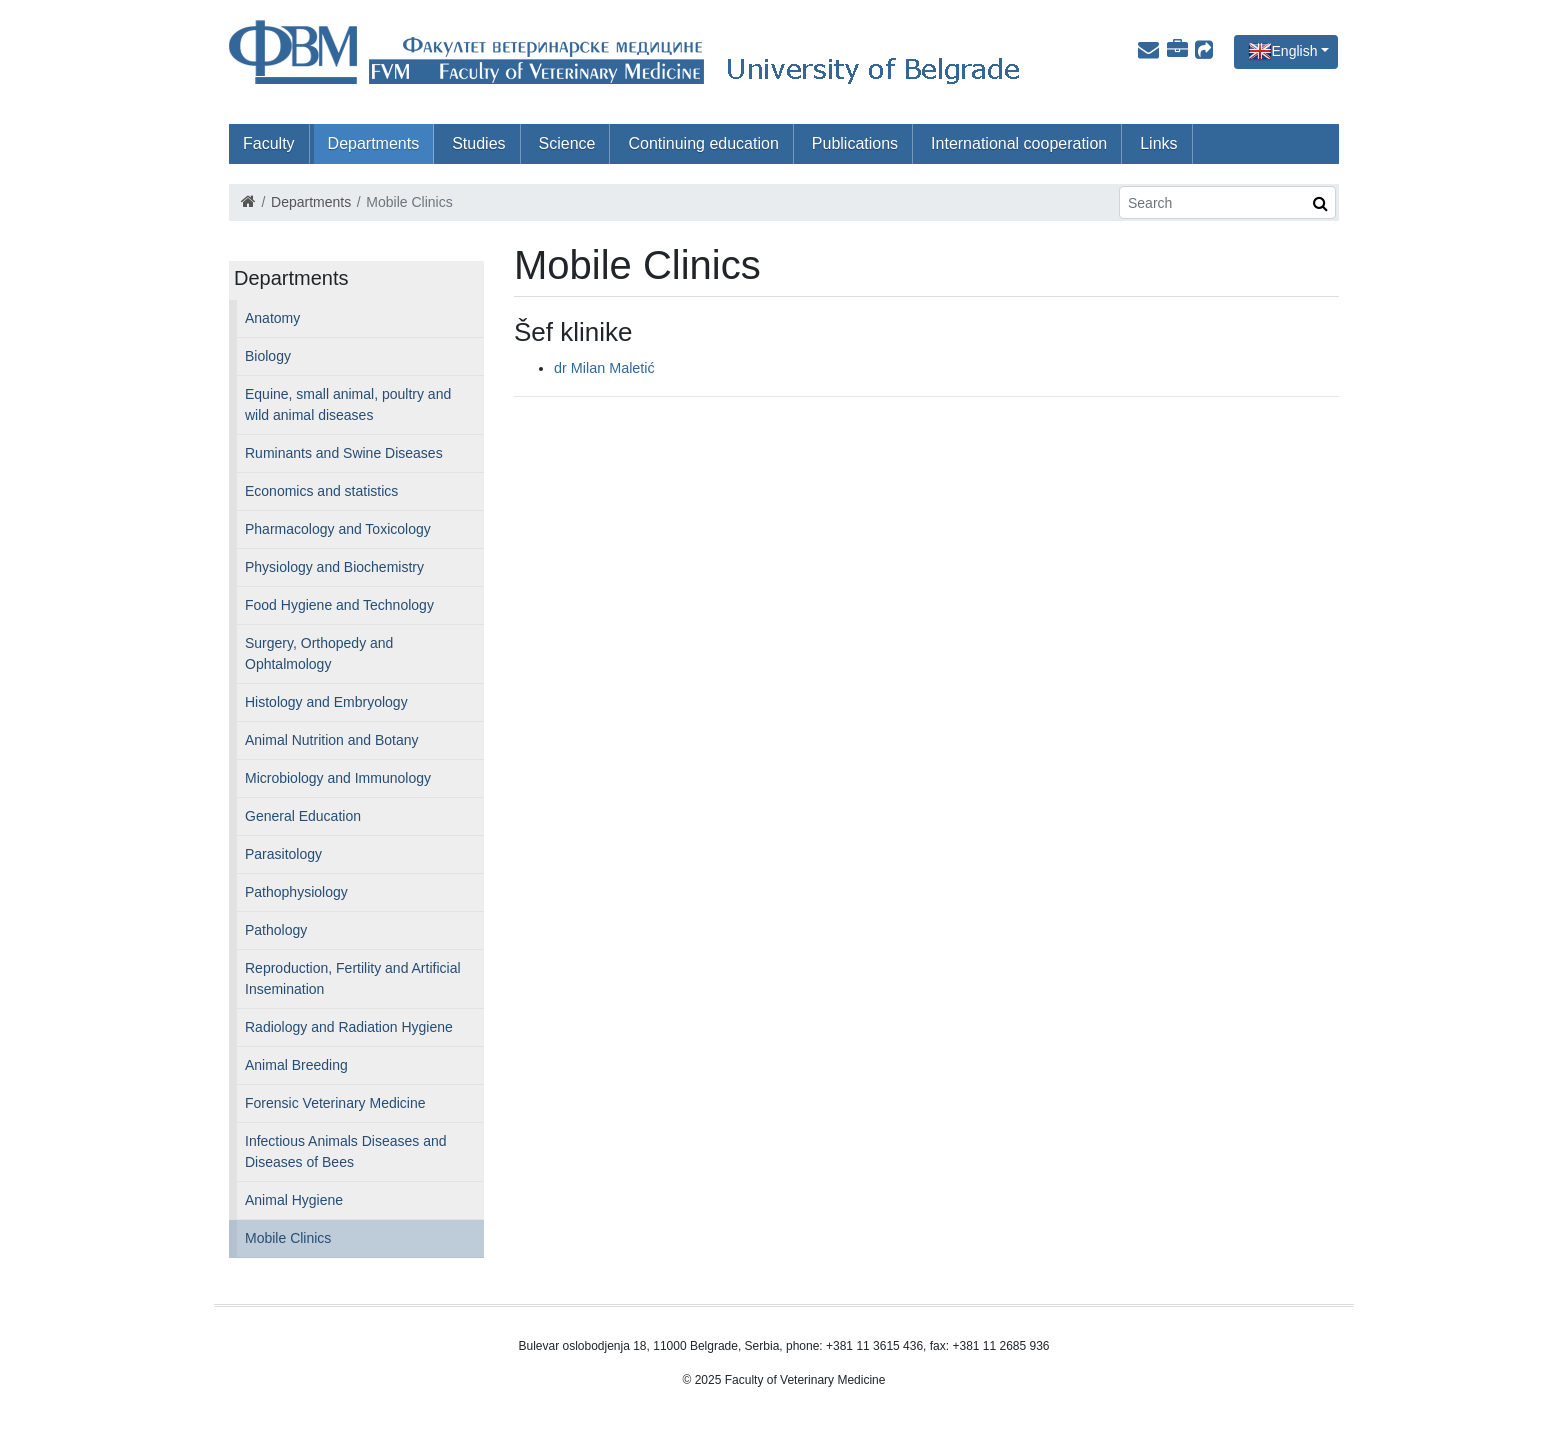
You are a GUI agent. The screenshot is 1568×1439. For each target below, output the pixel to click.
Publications (855, 143)
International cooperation (1019, 143)
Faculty (269, 143)
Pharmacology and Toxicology (338, 529)
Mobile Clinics (288, 1238)
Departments (374, 143)
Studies (478, 143)
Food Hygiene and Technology (339, 605)
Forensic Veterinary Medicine (335, 1103)
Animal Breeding (296, 1065)
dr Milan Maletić (604, 368)
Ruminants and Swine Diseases (344, 453)
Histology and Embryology (326, 702)
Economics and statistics (321, 491)
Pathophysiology (296, 892)
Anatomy (272, 318)
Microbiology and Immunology (338, 778)
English (1295, 51)
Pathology (276, 930)
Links (1158, 143)
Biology (268, 356)
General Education (303, 816)
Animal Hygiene (294, 1200)
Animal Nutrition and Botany (332, 740)
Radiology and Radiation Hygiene (349, 1027)
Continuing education (703, 143)
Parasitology (283, 854)
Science (567, 143)
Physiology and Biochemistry (334, 567)
